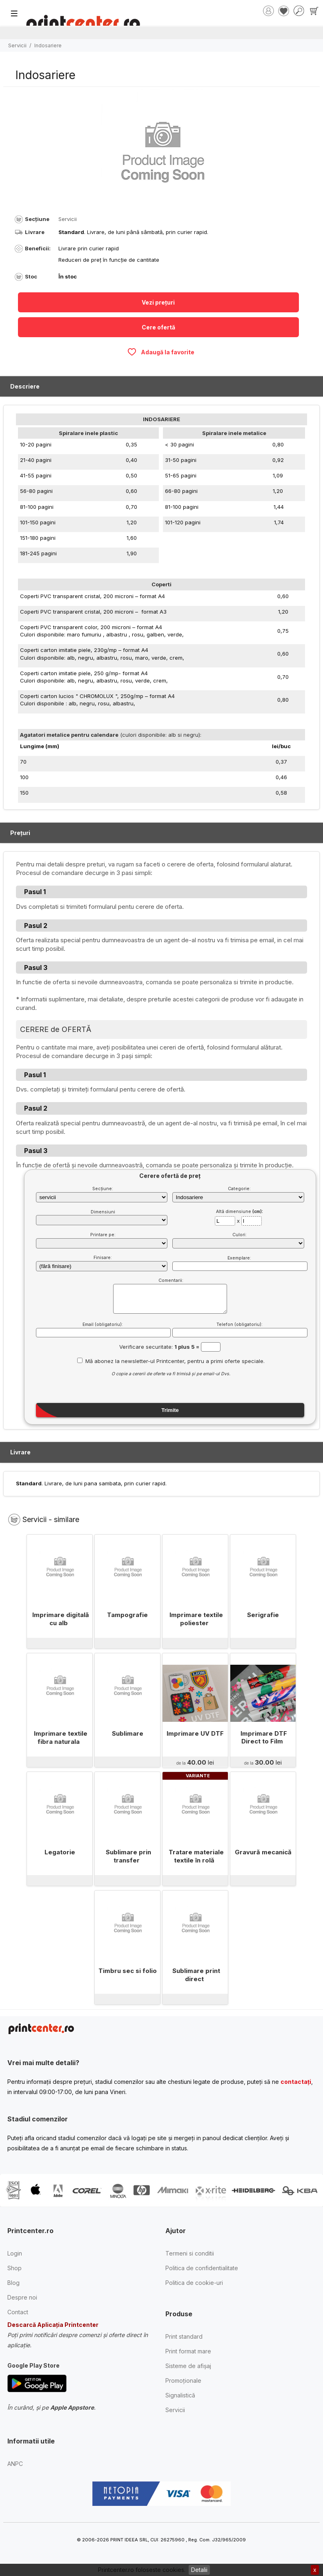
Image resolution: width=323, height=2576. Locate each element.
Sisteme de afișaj (188, 2365)
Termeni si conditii (189, 2253)
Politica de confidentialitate (201, 2267)
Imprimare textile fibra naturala (60, 1737)
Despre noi (22, 2297)
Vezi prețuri (158, 302)
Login (14, 2253)
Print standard (184, 2336)
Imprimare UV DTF (195, 1733)
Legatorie (60, 1852)
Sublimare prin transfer (128, 1856)
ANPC (15, 2463)
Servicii (17, 45)
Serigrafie (263, 1615)
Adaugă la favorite (160, 352)
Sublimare (127, 1733)
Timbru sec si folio (127, 1971)
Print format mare (188, 2351)
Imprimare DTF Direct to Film (264, 1737)
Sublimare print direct (196, 1975)
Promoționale (183, 2380)
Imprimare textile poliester (196, 1619)
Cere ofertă (158, 327)
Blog (13, 2282)
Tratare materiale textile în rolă (196, 1856)
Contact (17, 2312)
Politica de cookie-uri (194, 2282)
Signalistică (180, 2395)
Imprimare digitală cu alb (60, 1619)
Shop (14, 2267)
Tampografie (127, 1615)
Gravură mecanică (263, 1852)
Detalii (199, 2569)
